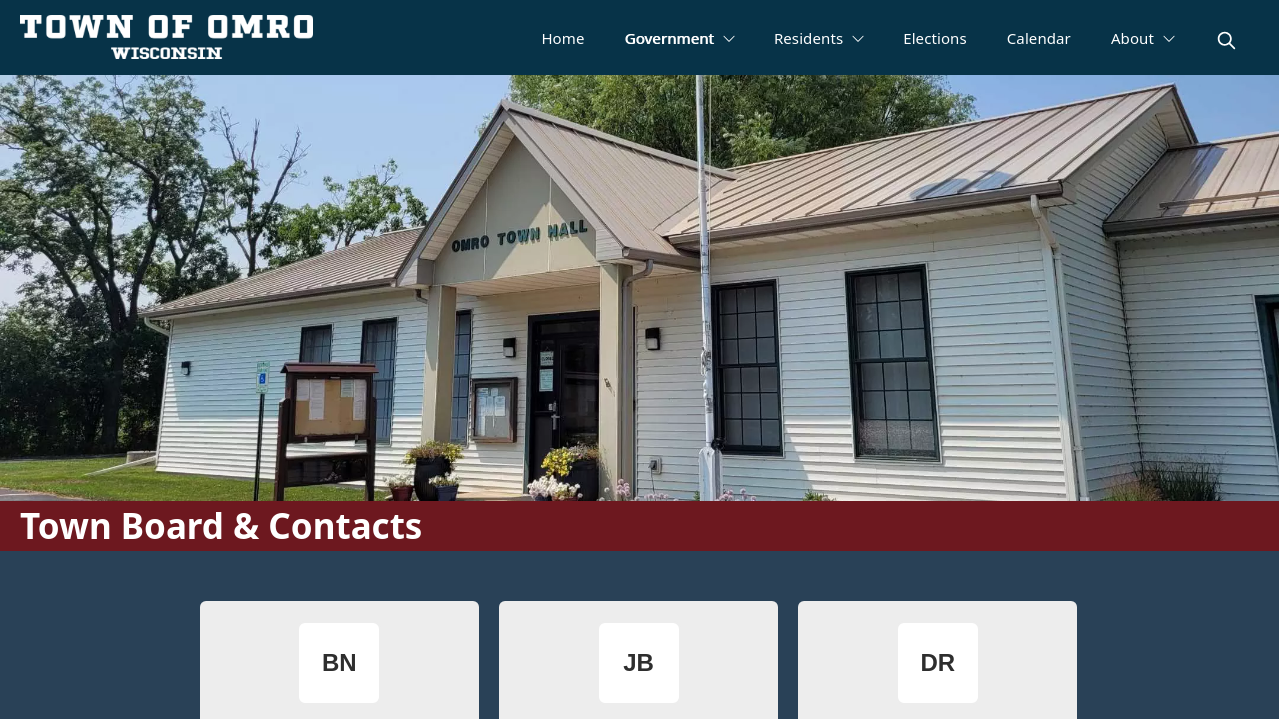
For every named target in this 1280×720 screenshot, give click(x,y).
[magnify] (1226, 40)
